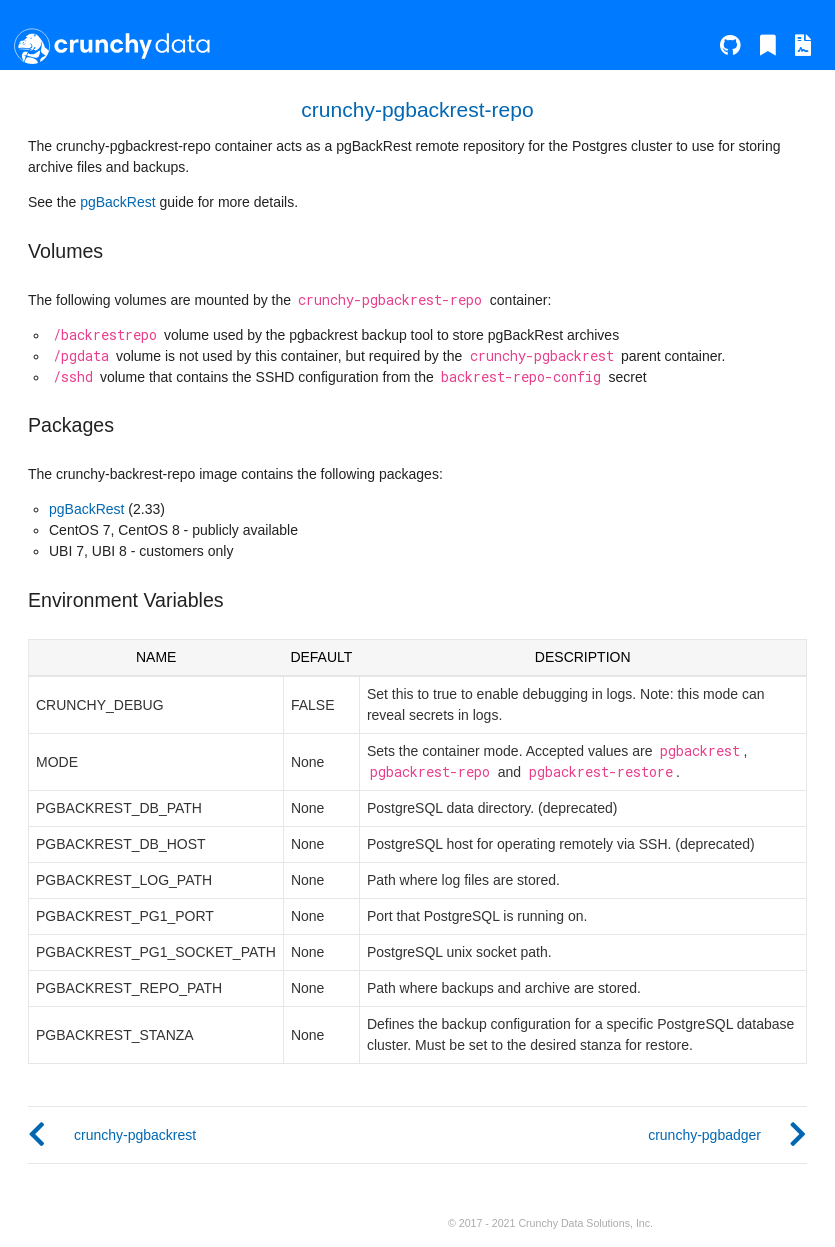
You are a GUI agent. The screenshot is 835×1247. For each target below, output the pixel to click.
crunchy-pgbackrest (135, 1135)
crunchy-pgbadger (704, 1135)
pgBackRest (117, 202)
